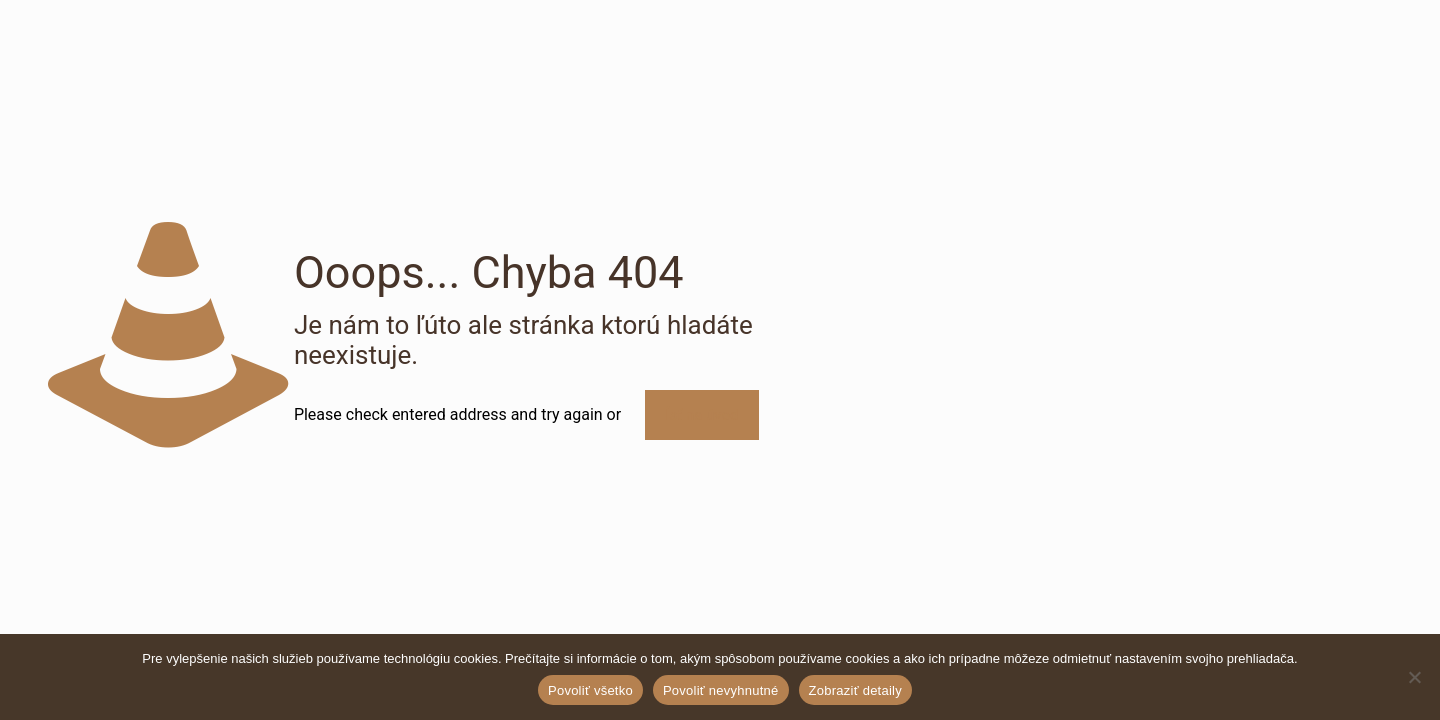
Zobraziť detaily (855, 690)
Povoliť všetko (590, 690)
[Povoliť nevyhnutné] (1415, 677)
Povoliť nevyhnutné (721, 690)
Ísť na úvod (701, 415)
